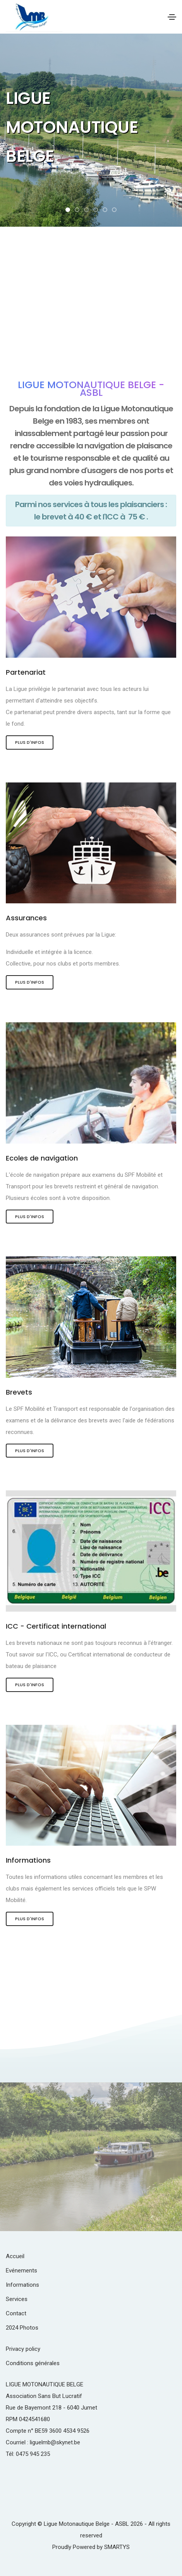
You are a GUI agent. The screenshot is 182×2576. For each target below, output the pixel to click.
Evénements (21, 2270)
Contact (16, 2313)
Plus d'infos (29, 742)
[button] (67, 209)
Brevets (19, 1392)
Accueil (15, 2256)
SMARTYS (117, 2547)
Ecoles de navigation (42, 1158)
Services (16, 2299)
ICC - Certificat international (56, 1626)
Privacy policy (23, 2348)
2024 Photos (22, 2327)
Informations (28, 1860)
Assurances (26, 918)
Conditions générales (33, 2363)
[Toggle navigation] (172, 17)
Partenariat (26, 672)
